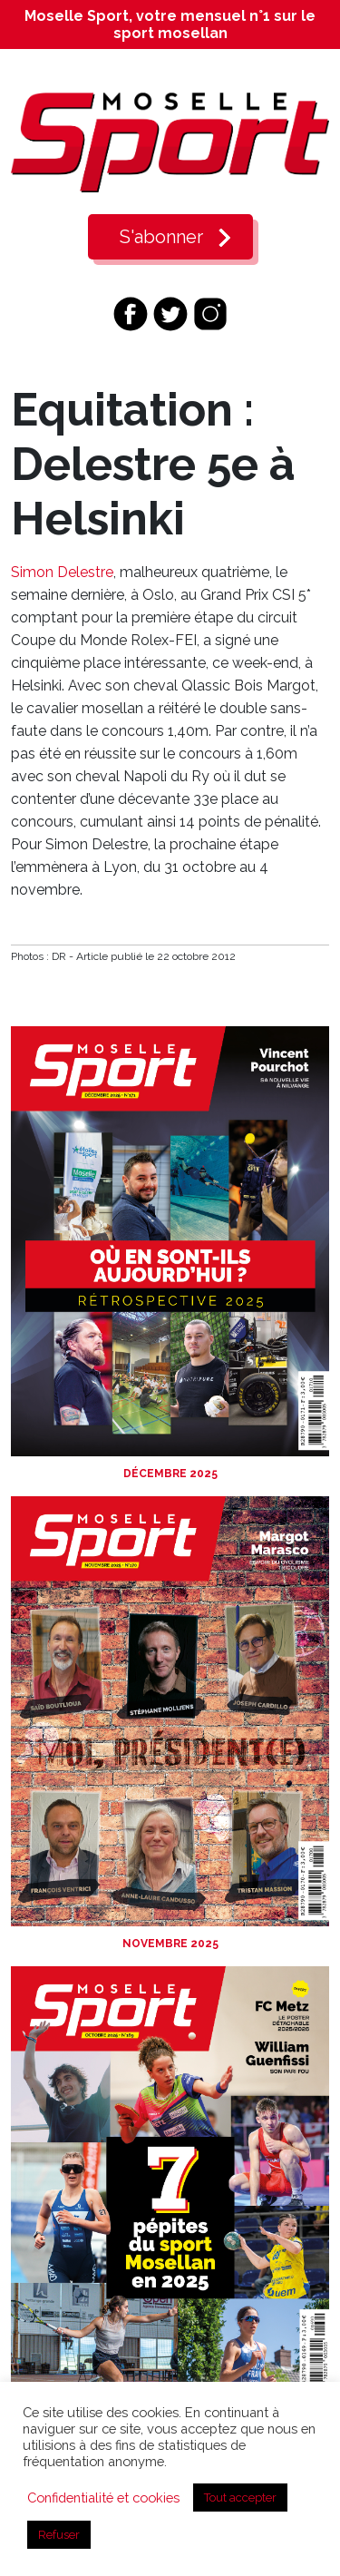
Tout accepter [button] (240, 2497)
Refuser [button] (59, 2535)
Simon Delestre (62, 572)
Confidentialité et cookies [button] (103, 2497)
